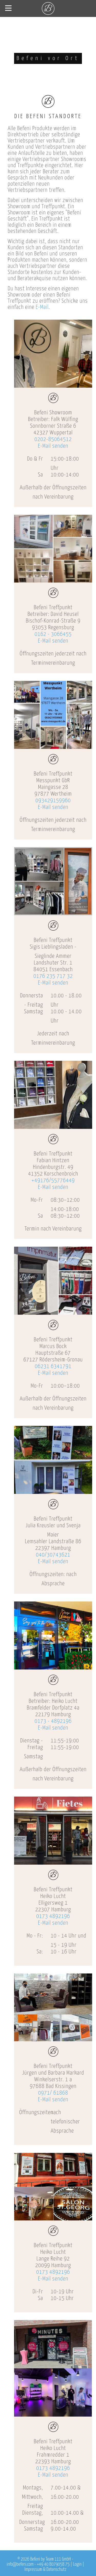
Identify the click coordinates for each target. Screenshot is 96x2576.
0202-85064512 (53, 439)
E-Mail (42, 307)
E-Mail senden (53, 446)
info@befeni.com (20, 2564)
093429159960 (53, 801)
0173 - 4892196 (53, 1721)
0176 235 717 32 (53, 976)
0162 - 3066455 (53, 634)
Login (77, 2564)
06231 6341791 (53, 1366)
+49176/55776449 (53, 1181)
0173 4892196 (53, 1916)
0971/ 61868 (53, 2093)
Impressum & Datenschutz (46, 2569)
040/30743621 (53, 1555)
